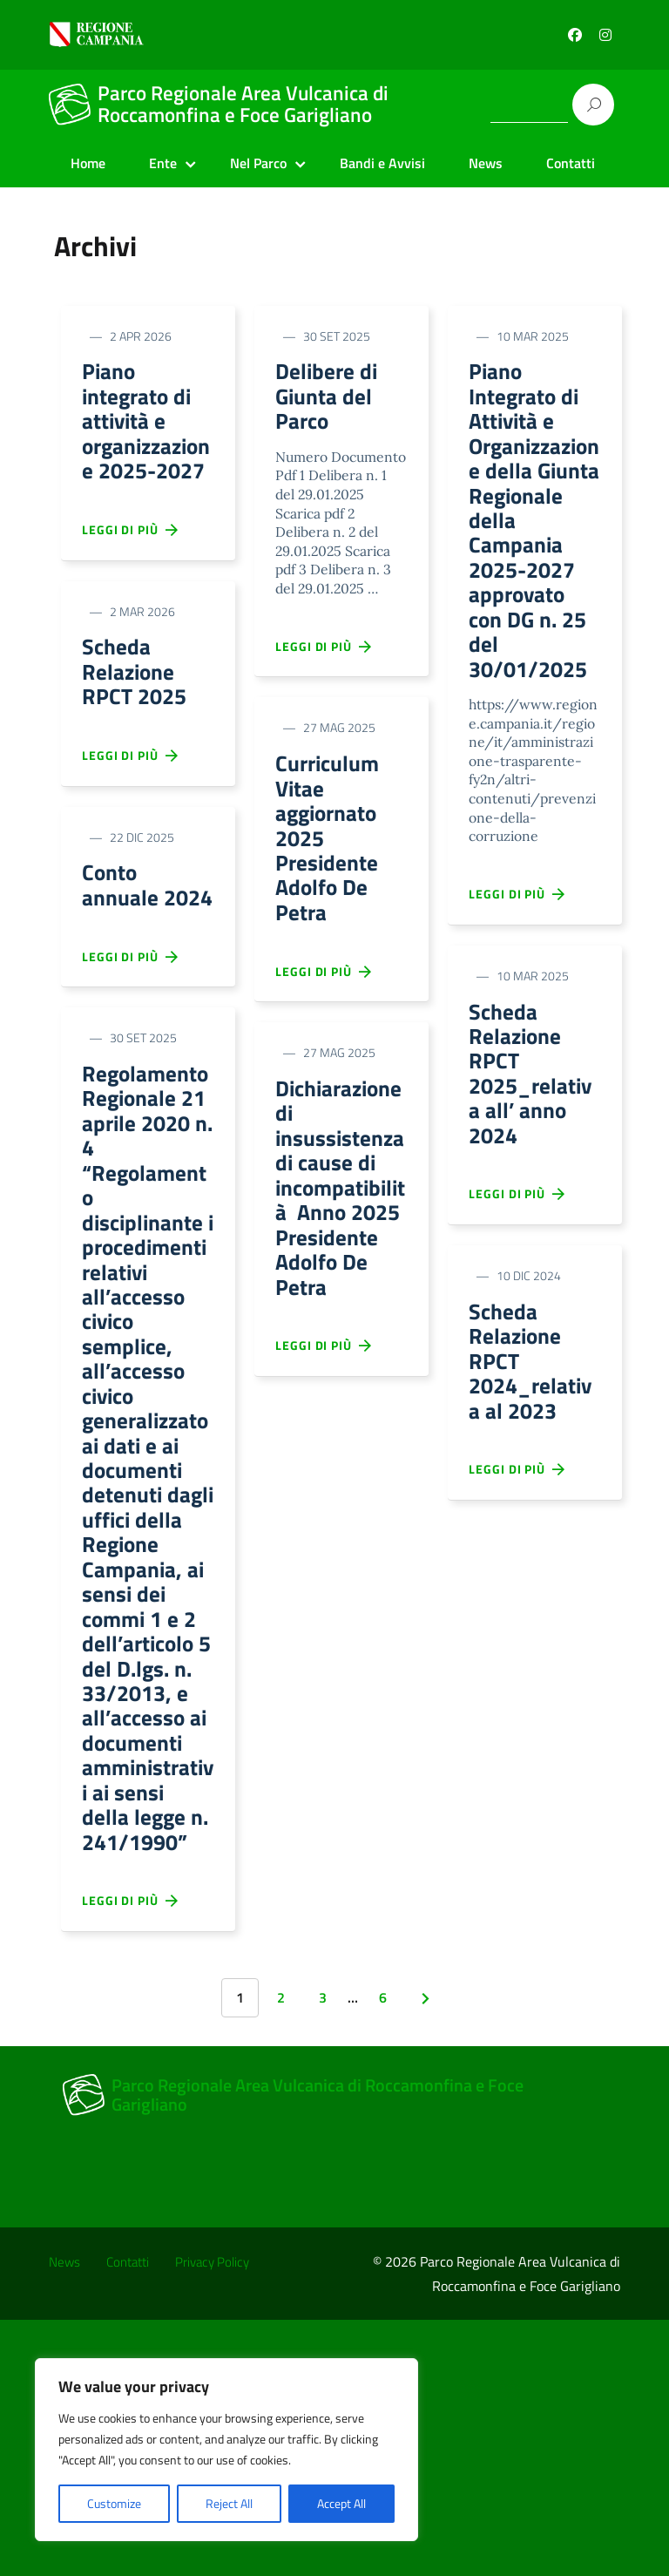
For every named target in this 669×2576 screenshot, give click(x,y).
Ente (163, 163)
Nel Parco (258, 163)
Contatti (570, 163)
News (486, 163)
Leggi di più (130, 573)
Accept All (341, 2503)
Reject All (229, 2503)
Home (88, 163)
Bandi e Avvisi (382, 163)
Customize (114, 2503)
